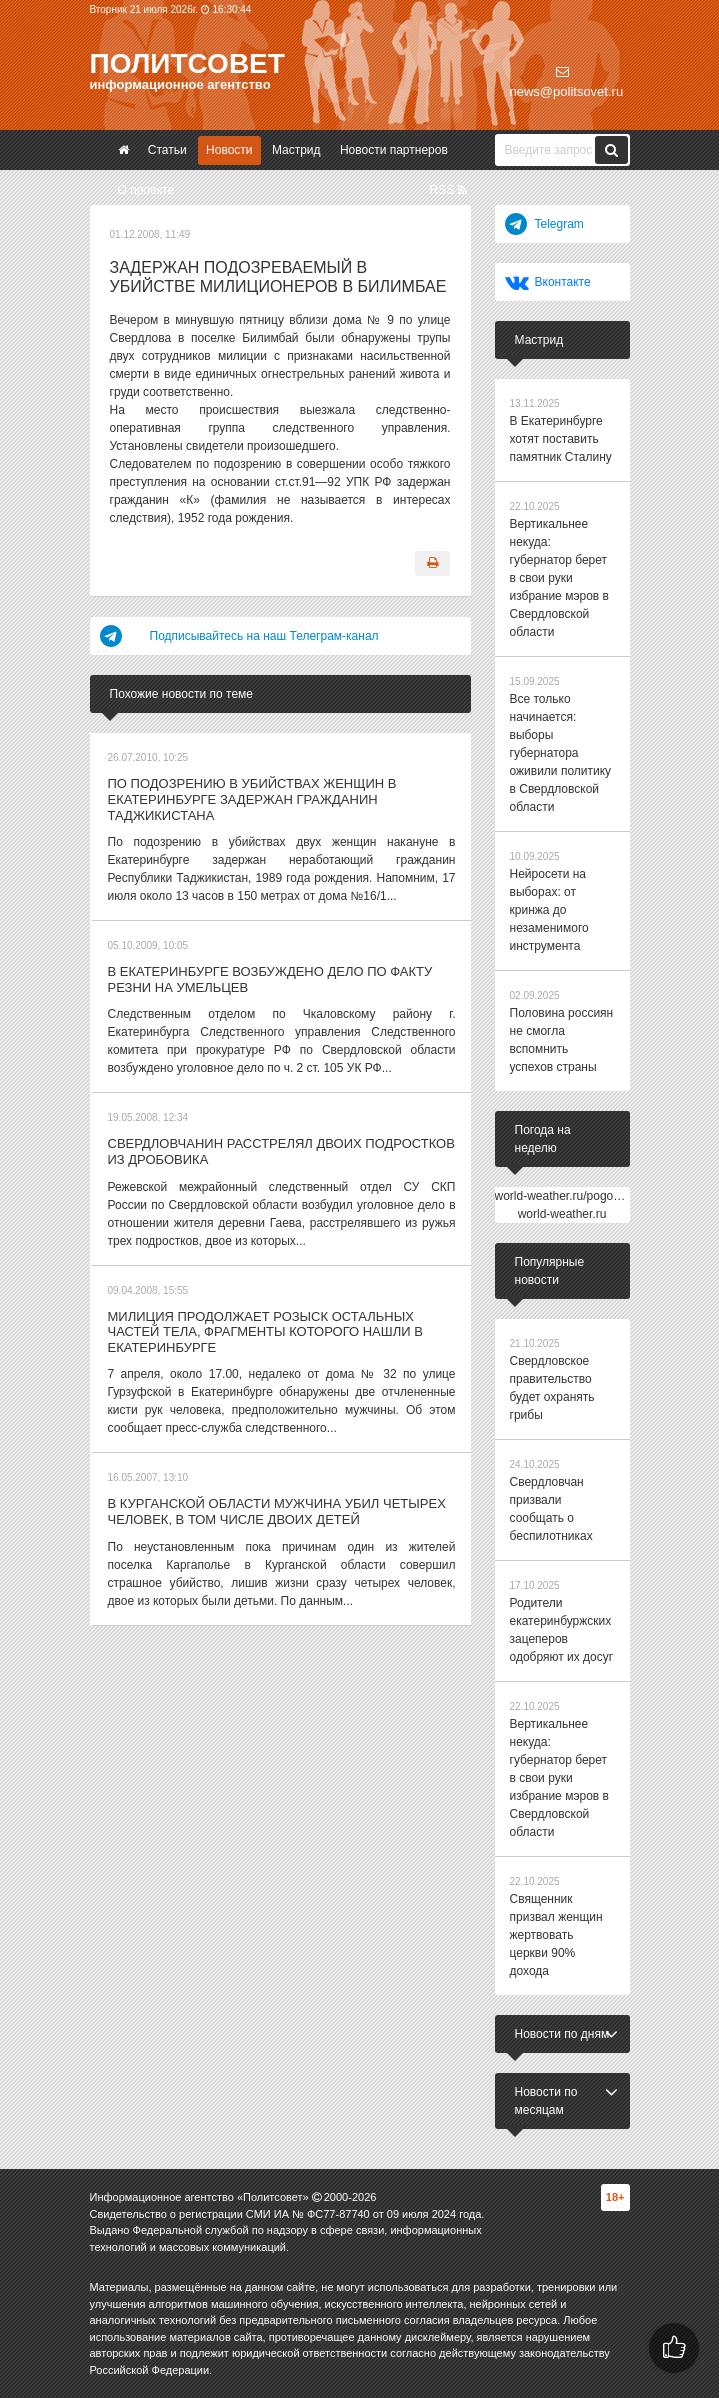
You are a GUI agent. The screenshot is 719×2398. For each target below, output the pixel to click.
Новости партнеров (394, 150)
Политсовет (187, 63)
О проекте (146, 190)
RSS (447, 190)
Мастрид (296, 150)
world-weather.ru (562, 1214)
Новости (229, 150)
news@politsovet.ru (567, 82)
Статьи (167, 150)
